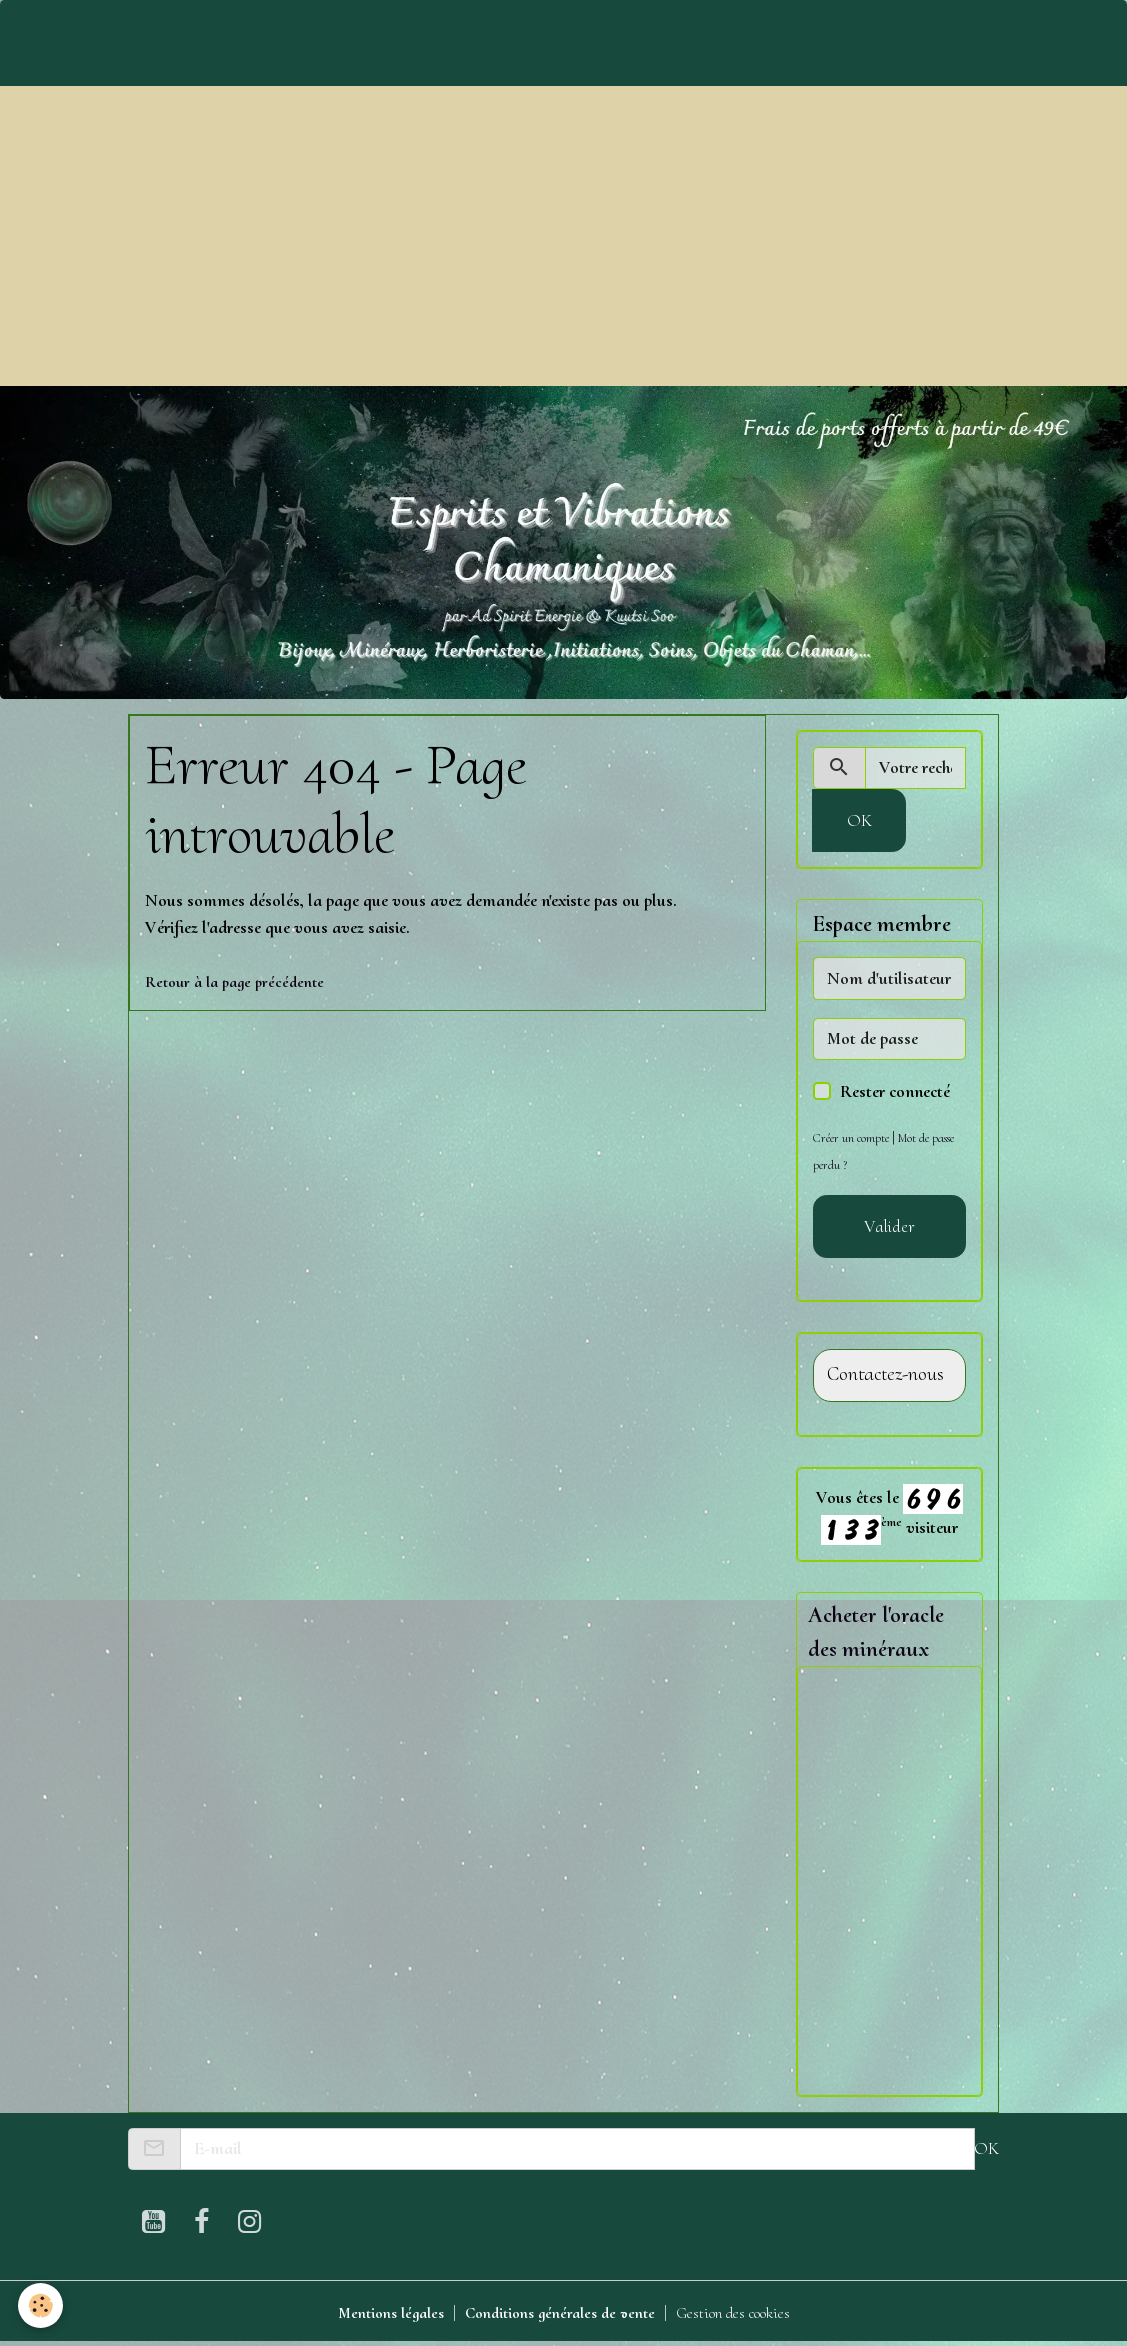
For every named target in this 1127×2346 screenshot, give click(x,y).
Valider (889, 1226)
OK (859, 820)
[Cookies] (42, 2304)
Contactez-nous (885, 1374)
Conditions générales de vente (556, 2314)
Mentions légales (372, 2314)
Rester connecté (895, 1091)
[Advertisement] (563, 236)
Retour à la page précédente (242, 981)
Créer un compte (854, 1137)
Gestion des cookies (748, 2314)
